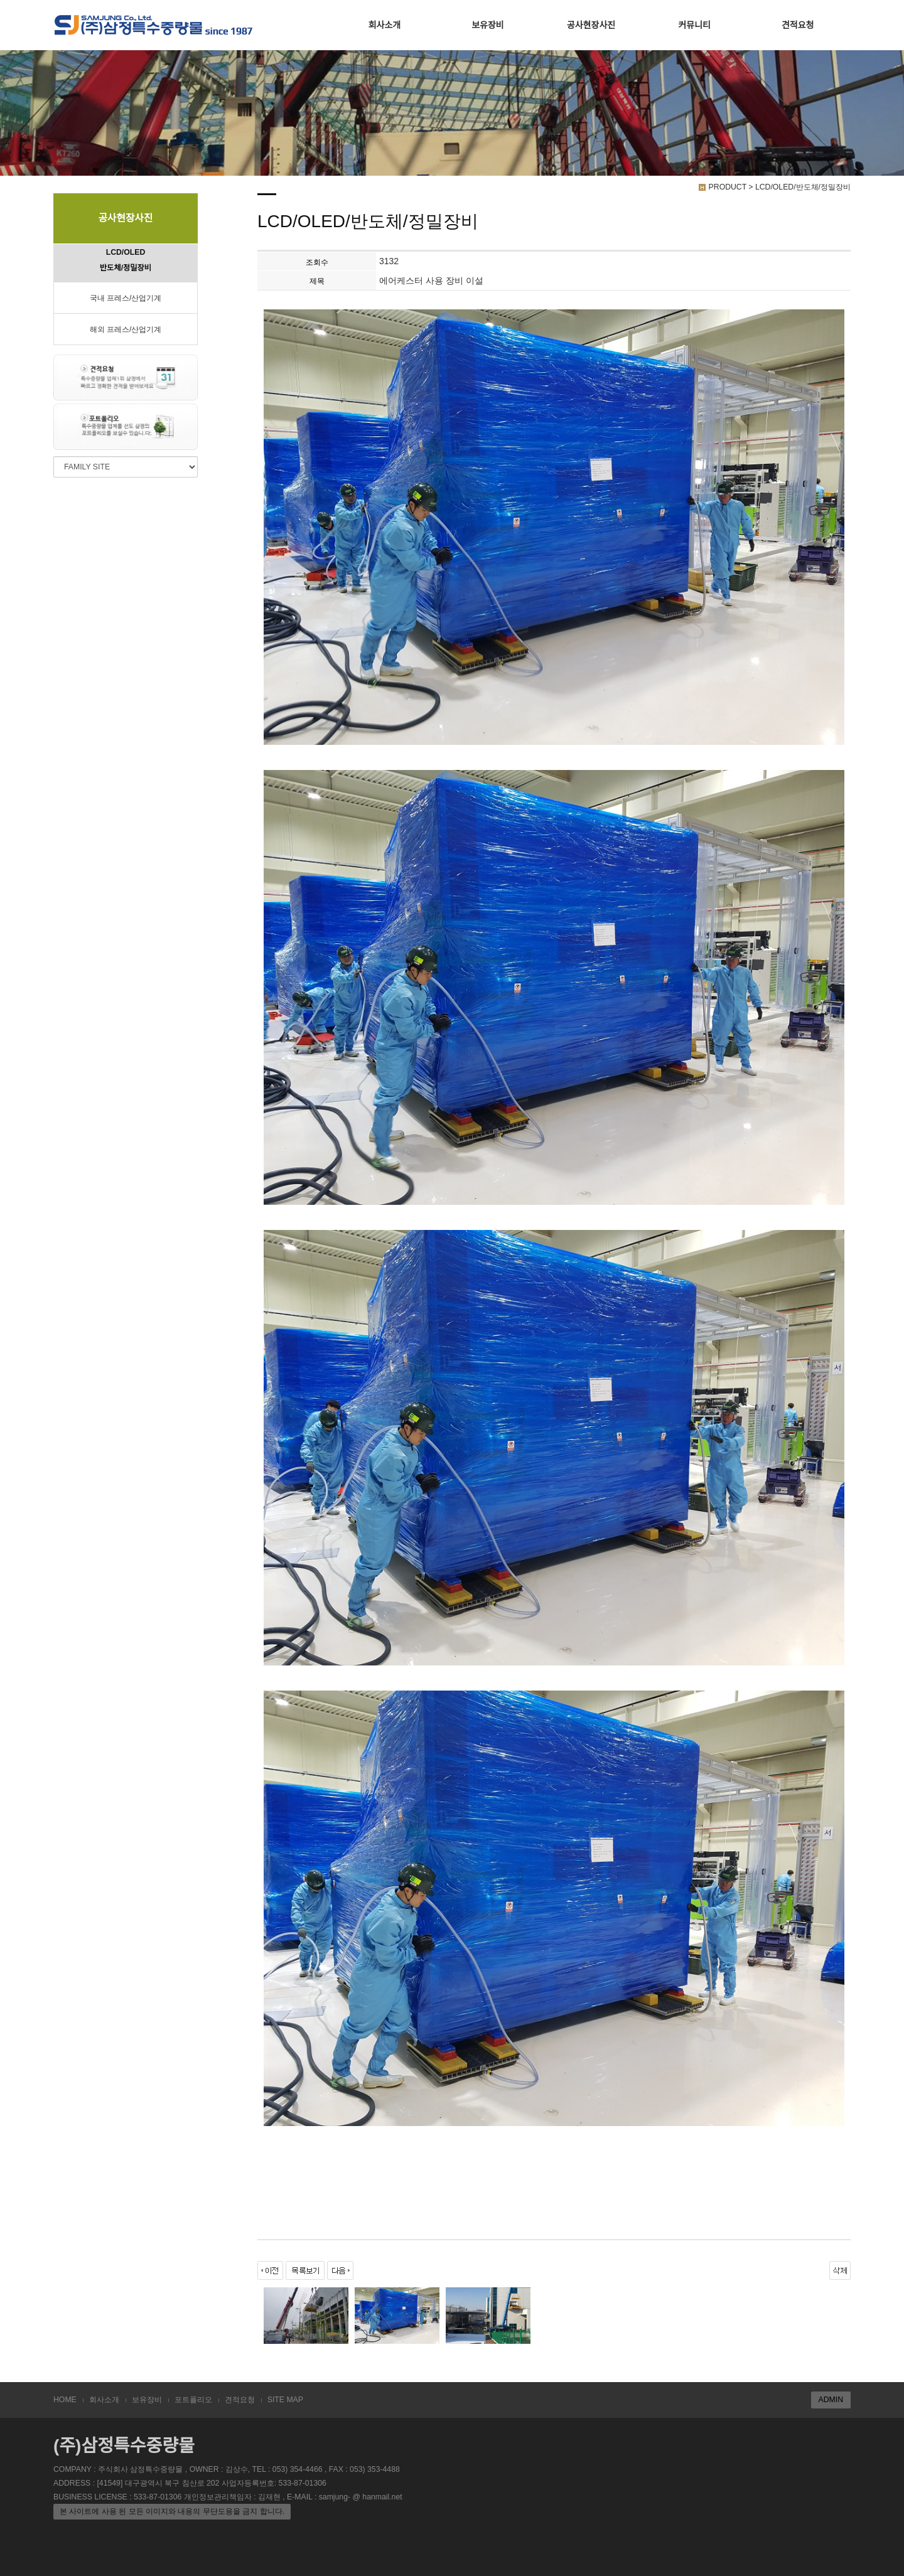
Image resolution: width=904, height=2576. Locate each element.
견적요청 (798, 25)
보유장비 (487, 25)
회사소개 (385, 25)
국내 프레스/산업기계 (126, 298)
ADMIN (831, 2399)
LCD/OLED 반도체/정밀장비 (125, 260)
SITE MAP (285, 2399)
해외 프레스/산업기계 (126, 329)
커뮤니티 (694, 25)
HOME (65, 2399)
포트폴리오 (193, 2399)
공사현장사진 (591, 25)
